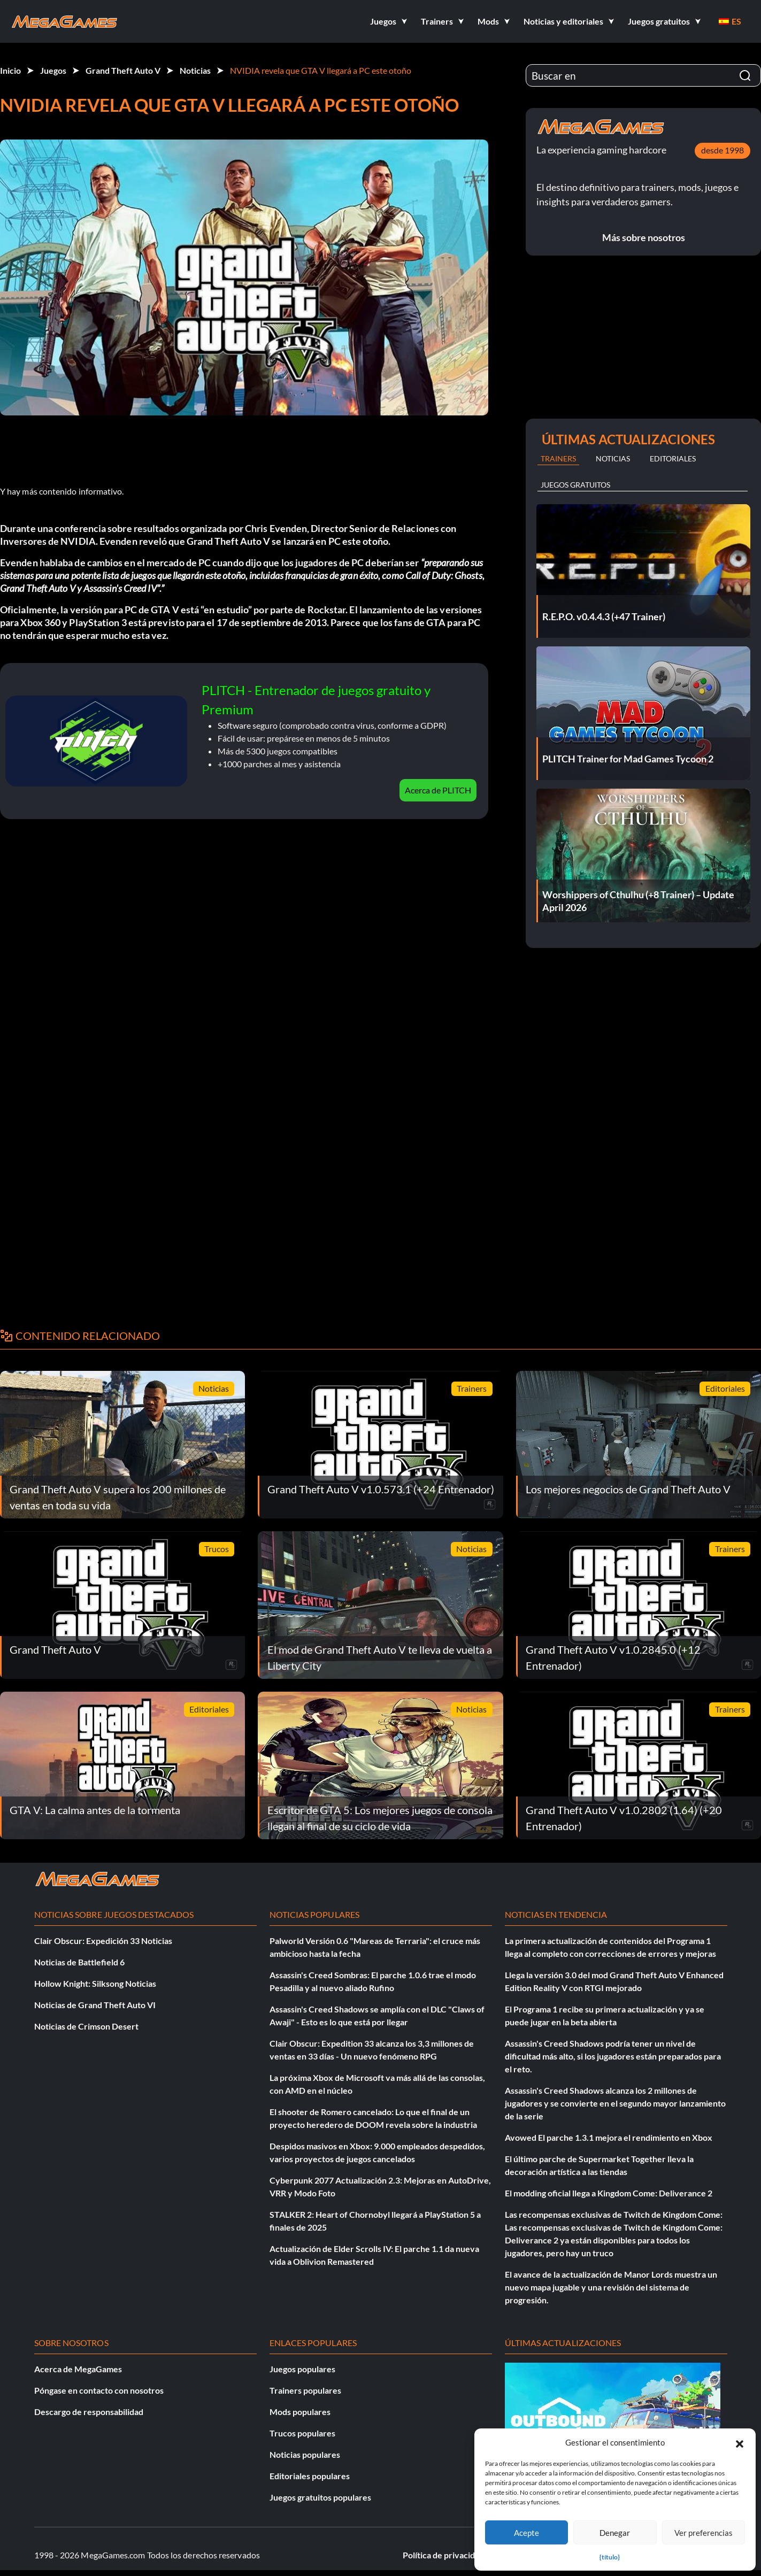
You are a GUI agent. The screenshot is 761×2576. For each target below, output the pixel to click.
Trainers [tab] (558, 458)
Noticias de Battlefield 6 (79, 1962)
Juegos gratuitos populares (320, 2497)
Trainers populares (305, 2390)
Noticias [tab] (613, 458)
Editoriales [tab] (673, 458)
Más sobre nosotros (643, 237)
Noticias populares (305, 2454)
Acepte (526, 2533)
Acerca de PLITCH (438, 790)
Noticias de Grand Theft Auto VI (95, 2005)
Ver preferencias (703, 2533)
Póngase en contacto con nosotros (99, 2390)
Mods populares (300, 2412)
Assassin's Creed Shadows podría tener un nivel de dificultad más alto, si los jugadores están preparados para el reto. (613, 2056)
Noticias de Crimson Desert (86, 2026)
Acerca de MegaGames (78, 2369)
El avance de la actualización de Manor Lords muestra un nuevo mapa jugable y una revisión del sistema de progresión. (611, 2287)
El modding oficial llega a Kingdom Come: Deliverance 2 (608, 2193)
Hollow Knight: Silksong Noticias (95, 1983)
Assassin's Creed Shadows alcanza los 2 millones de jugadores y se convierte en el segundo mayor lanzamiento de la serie (615, 2103)
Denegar (614, 2533)
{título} (609, 2557)
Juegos (53, 70)
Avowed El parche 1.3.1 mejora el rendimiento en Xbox (608, 2137)
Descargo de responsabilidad (88, 2412)
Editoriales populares (310, 2476)
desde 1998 (722, 150)
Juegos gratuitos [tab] (575, 484)
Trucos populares (302, 2433)
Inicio (10, 70)
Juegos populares (302, 2369)
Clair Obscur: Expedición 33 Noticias (103, 1940)
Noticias (195, 70)
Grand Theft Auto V (123, 70)
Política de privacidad (443, 2555)
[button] (739, 2442)
